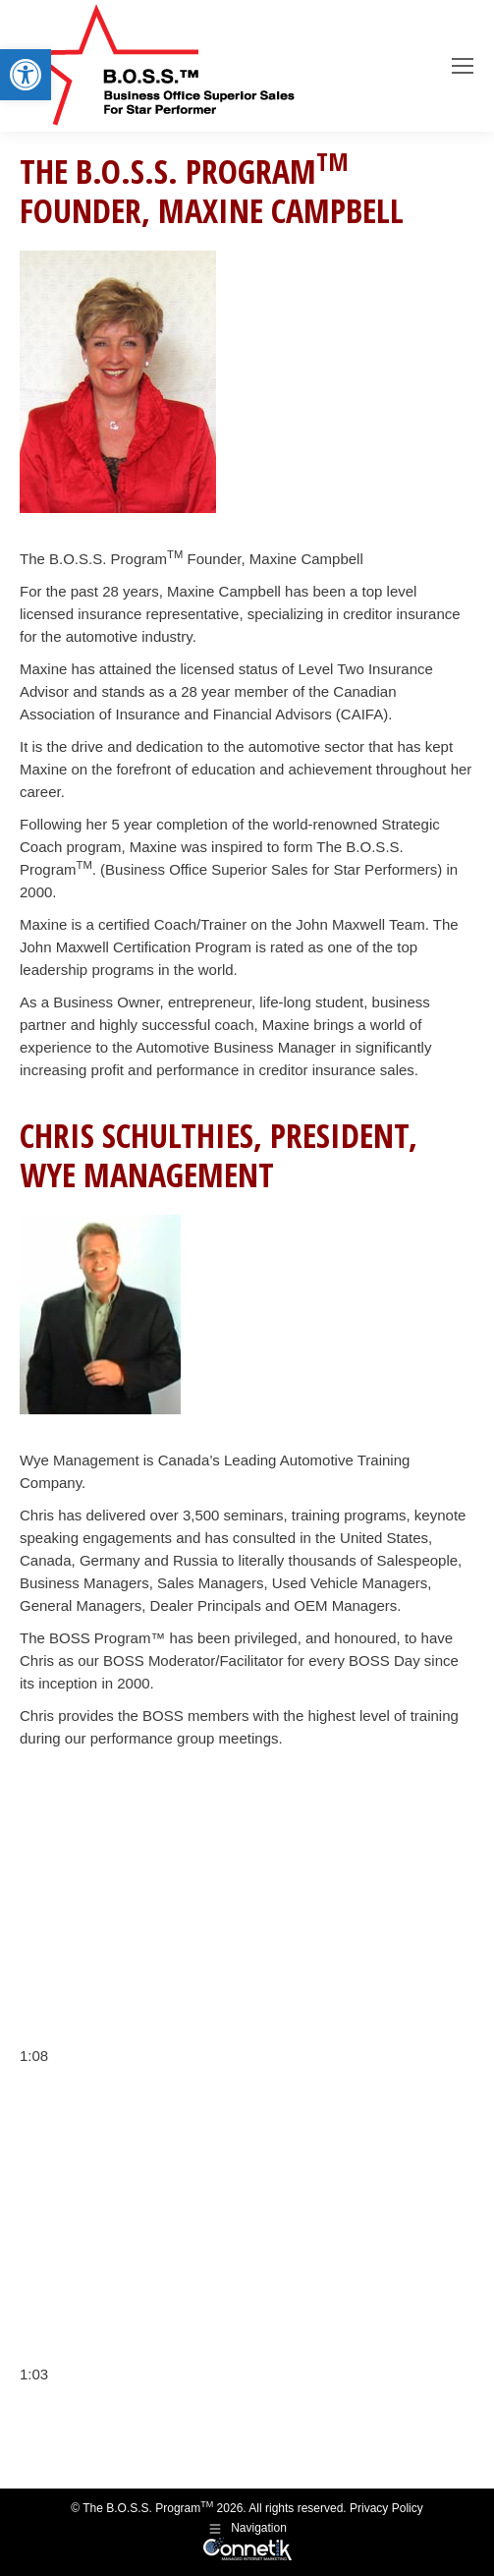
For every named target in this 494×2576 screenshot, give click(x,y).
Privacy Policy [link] (386, 2508)
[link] (25, 74)
